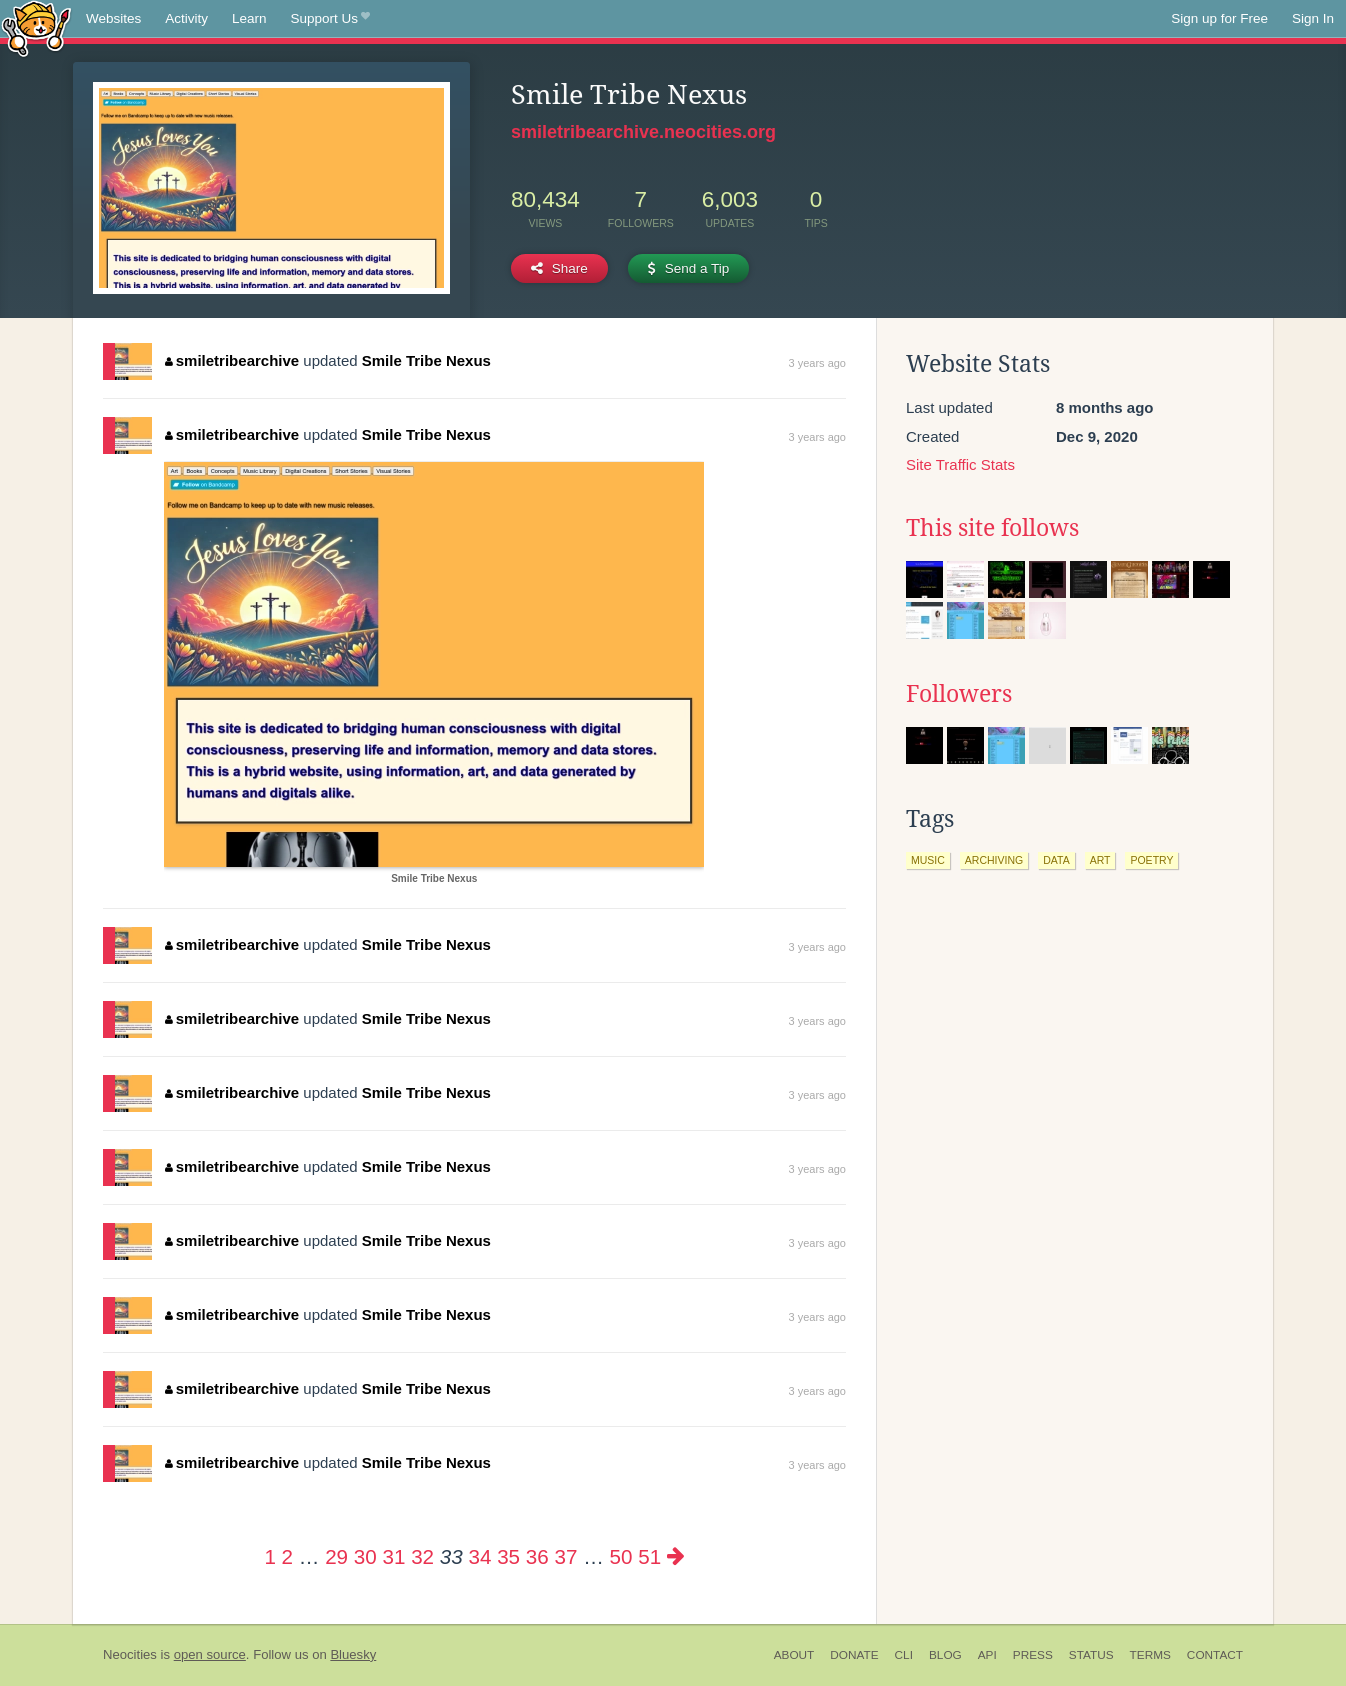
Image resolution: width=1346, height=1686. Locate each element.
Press (1033, 1655)
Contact (1215, 1655)
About (794, 1655)
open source (210, 1654)
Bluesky (353, 1654)
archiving (994, 860)
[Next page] (676, 1556)
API (987, 1655)
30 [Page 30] (365, 1556)
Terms (1150, 1655)
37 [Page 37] (566, 1556)
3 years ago (817, 363)
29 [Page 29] (336, 1556)
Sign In (1313, 18)
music (928, 860)
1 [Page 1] (269, 1556)
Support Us (330, 19)
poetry (1151, 860)
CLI (904, 1655)
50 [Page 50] (621, 1556)
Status (1091, 1655)
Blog (945, 1655)
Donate (854, 1655)
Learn (249, 18)
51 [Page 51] (649, 1556)
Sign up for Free (1219, 18)
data (1056, 860)
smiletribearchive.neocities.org (643, 132)
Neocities (130, 1654)
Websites (113, 18)
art (1100, 860)
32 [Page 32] (422, 1556)
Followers (959, 694)
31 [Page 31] (393, 1556)
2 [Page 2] (287, 1556)
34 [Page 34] (479, 1556)
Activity (186, 18)
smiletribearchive (232, 360)
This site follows (992, 528)
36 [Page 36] (537, 1556)
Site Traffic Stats (960, 464)
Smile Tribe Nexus (426, 360)
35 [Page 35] (508, 1556)
